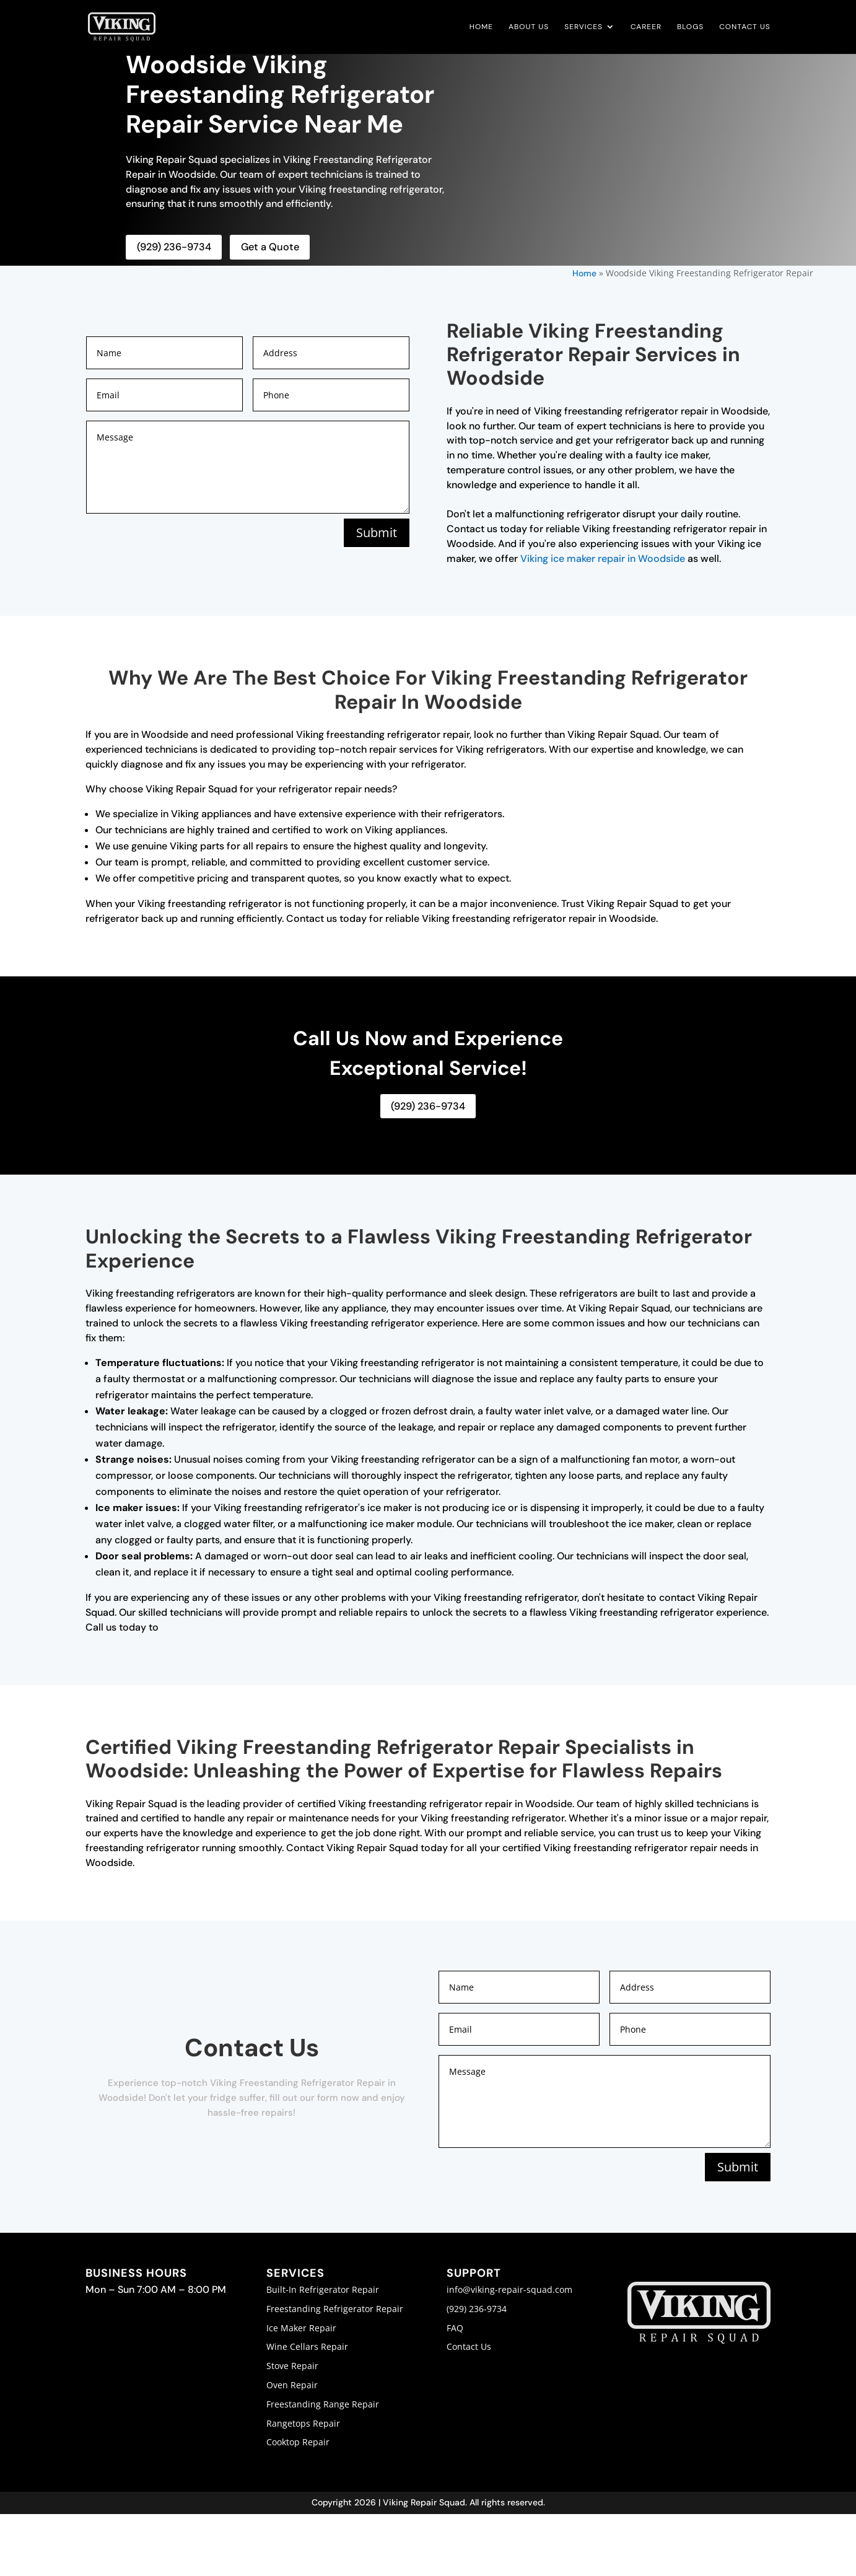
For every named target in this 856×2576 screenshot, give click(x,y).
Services (583, 27)
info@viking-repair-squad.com (509, 2288)
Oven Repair (292, 2384)
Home (481, 27)
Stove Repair (292, 2365)
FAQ (455, 2327)
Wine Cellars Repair (307, 2346)
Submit (375, 532)
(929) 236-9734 (173, 246)
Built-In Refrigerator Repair (322, 2288)
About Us (529, 27)
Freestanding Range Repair (322, 2403)
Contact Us (745, 27)
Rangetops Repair (303, 2422)
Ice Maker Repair (301, 2327)
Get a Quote (268, 246)
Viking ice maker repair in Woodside (602, 557)
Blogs (690, 27)
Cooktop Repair (298, 2441)
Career (646, 27)
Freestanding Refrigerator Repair (334, 2307)
